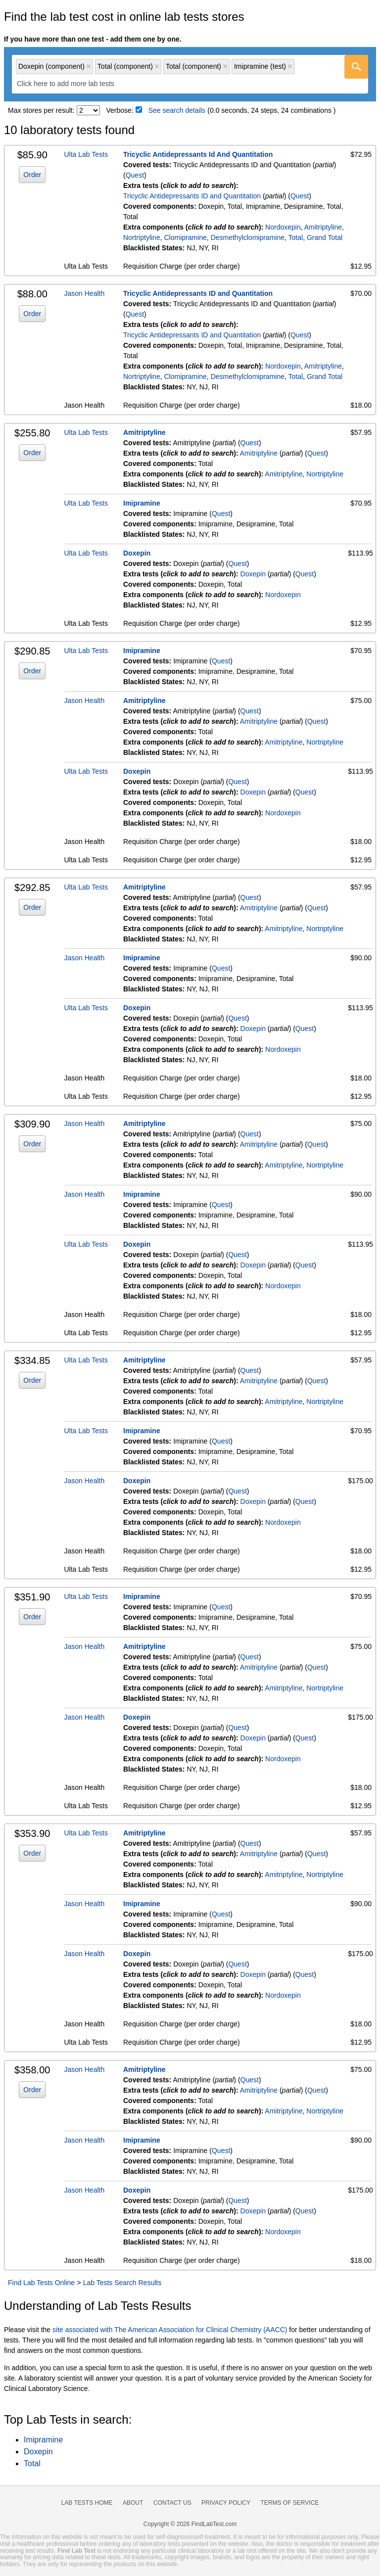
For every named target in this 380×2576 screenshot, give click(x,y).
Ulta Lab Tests (86, 154)
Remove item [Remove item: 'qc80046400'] (89, 66)
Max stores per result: (41, 110)
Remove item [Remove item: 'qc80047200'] (225, 66)
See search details (176, 110)
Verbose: (120, 110)
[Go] (356, 67)
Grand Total (324, 237)
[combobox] (190, 74)
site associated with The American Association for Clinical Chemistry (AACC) (169, 2330)
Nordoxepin (283, 227)
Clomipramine (185, 237)
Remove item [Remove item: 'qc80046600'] (157, 66)
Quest (135, 175)
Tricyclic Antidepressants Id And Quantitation (198, 154)
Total (295, 237)
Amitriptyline (323, 227)
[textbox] (72, 84)
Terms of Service (290, 2502)
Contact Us (172, 2502)
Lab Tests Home (87, 2502)
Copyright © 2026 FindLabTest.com (190, 2524)
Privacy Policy (225, 2502)
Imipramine (141, 503)
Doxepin (136, 553)
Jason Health (84, 293)
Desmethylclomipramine (248, 237)
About (133, 2502)
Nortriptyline (141, 237)
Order (32, 175)
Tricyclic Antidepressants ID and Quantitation (192, 196)
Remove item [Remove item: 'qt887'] (290, 66)
